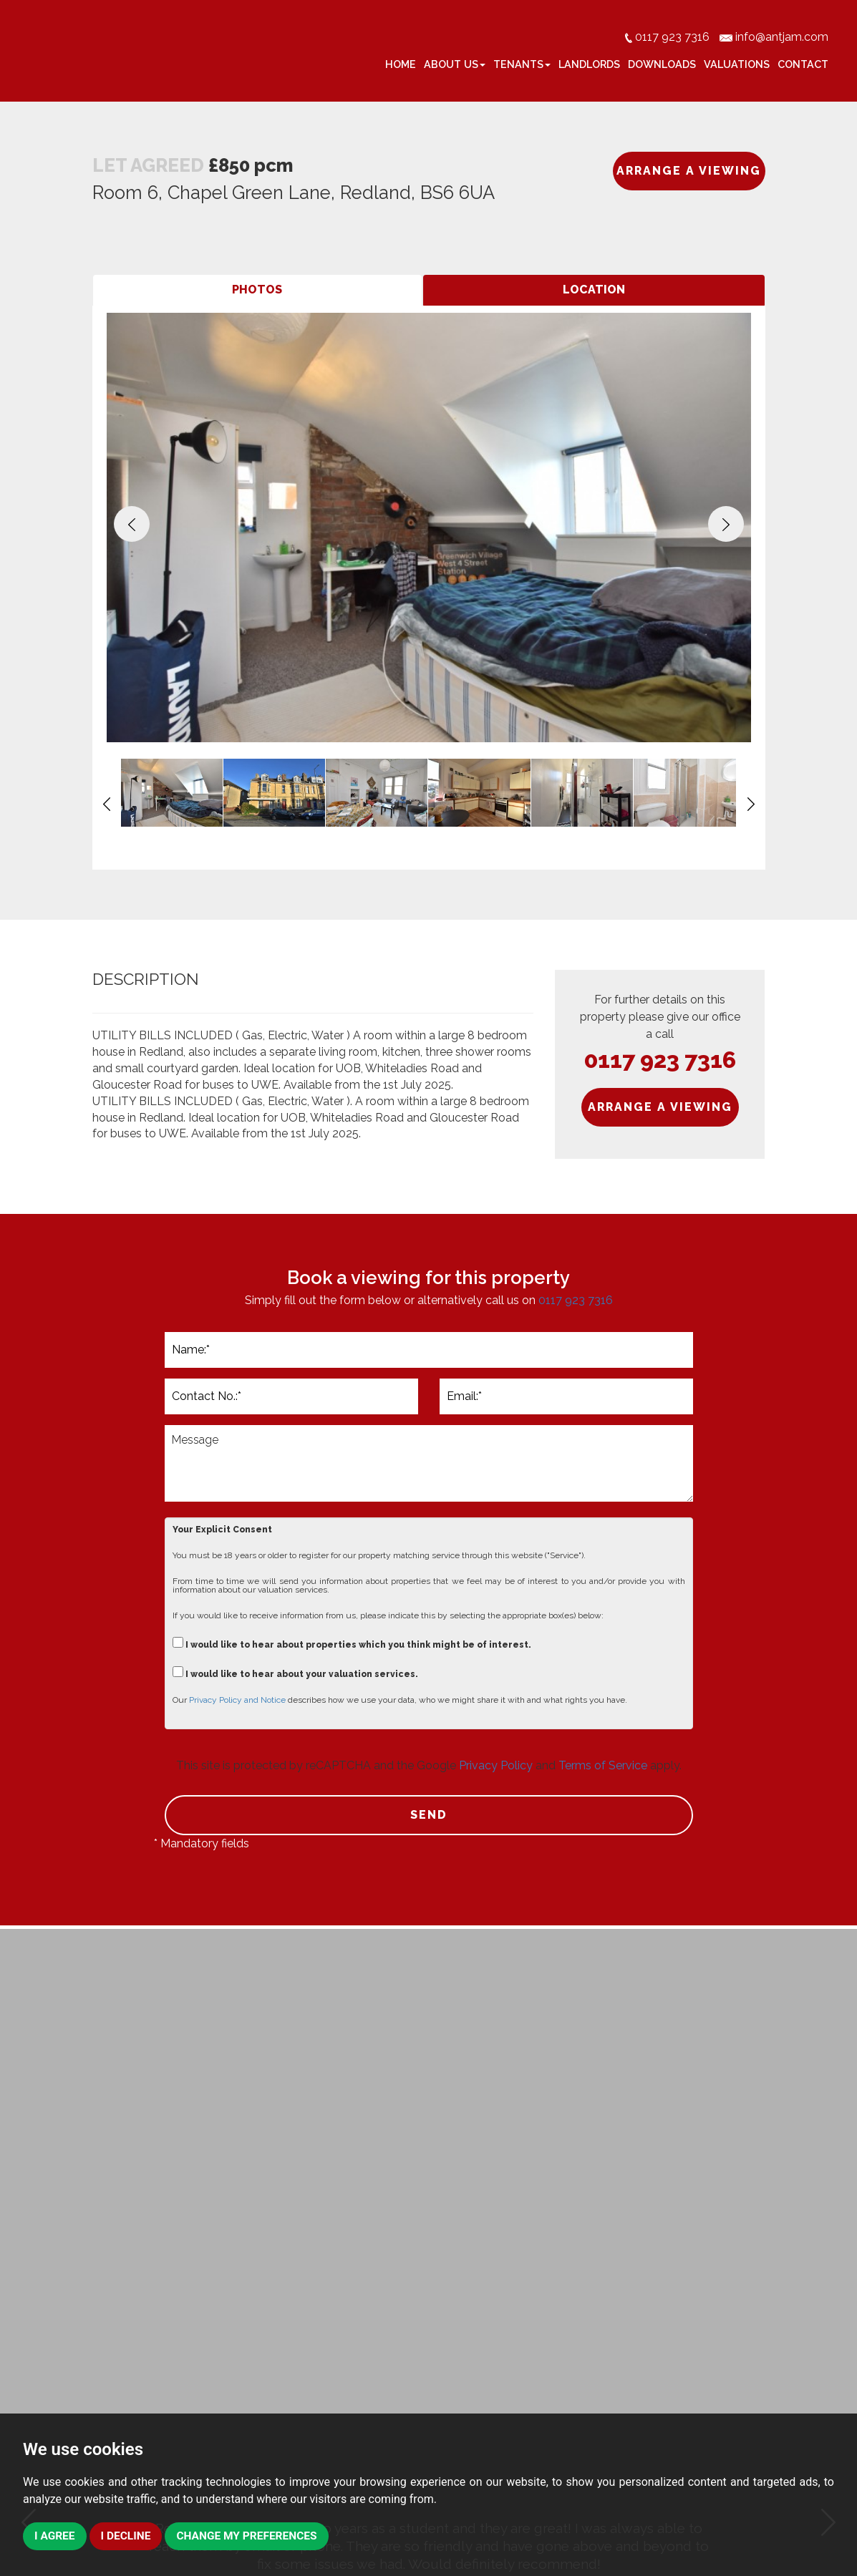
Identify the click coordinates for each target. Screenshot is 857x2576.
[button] (132, 524)
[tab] (257, 290)
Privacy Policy (496, 1765)
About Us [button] (454, 64)
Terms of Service (602, 1765)
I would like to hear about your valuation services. (295, 1672)
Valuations (737, 64)
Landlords (589, 64)
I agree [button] (55, 2535)
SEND (428, 1815)
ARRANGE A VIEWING (688, 171)
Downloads (662, 64)
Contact (803, 64)
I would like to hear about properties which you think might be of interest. (352, 1643)
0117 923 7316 (660, 1059)
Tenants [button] (522, 64)
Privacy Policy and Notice (237, 1700)
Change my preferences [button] (252, 2535)
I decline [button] (127, 2535)
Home (400, 64)
